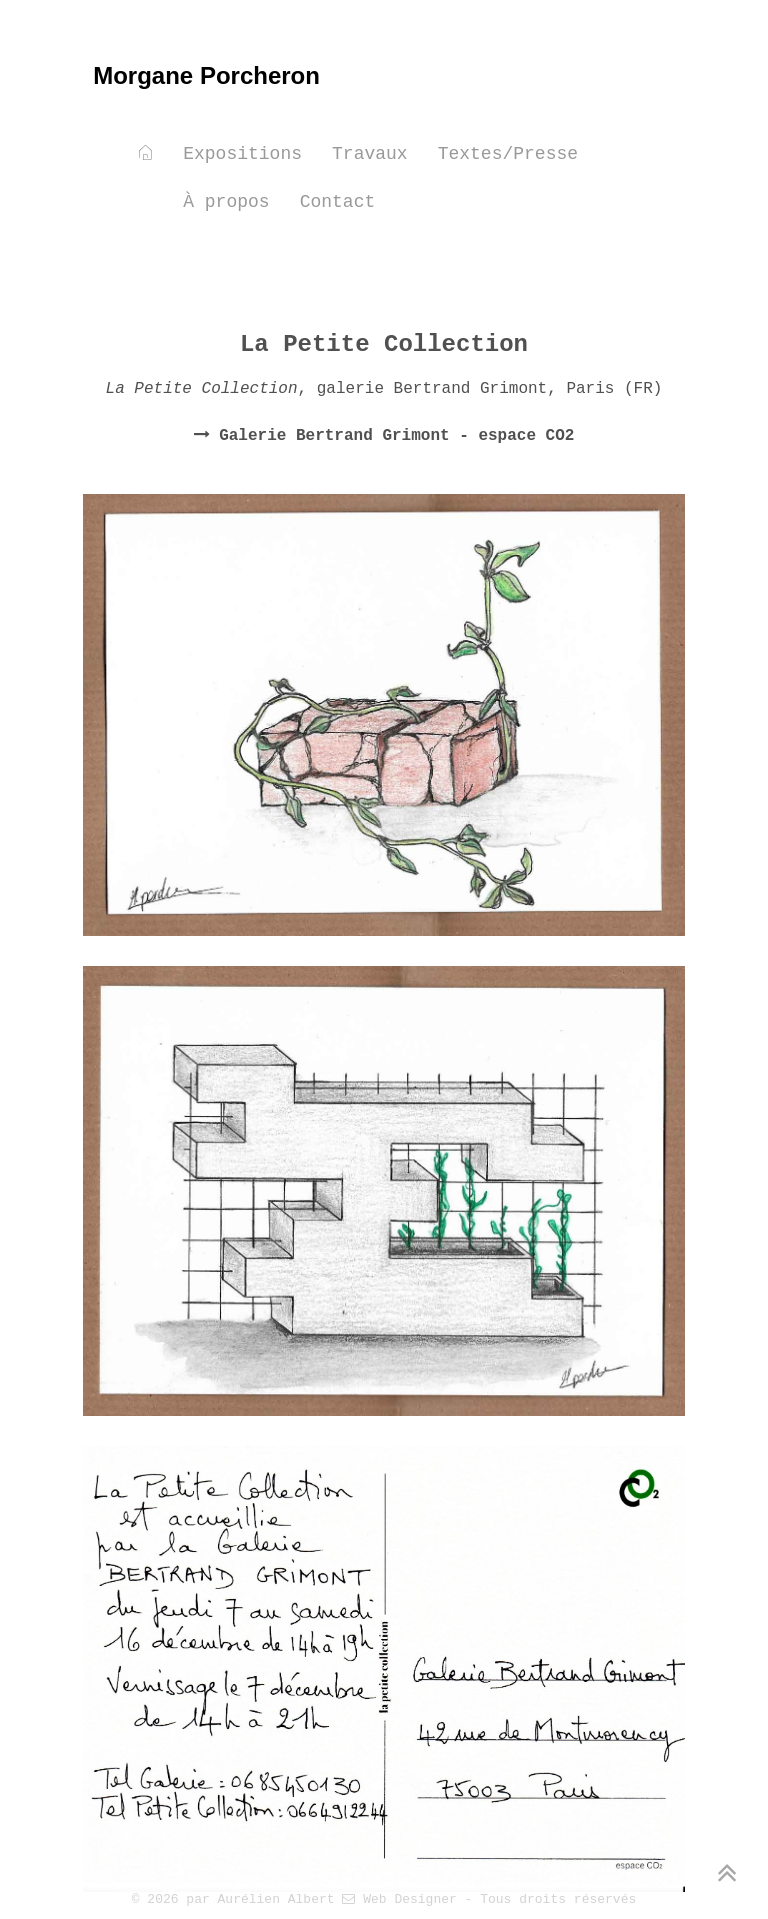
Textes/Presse (508, 154)
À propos (226, 202)
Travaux (370, 154)
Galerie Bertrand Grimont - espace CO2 (392, 436)
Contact (338, 202)
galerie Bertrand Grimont (432, 389)
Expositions (242, 154)
